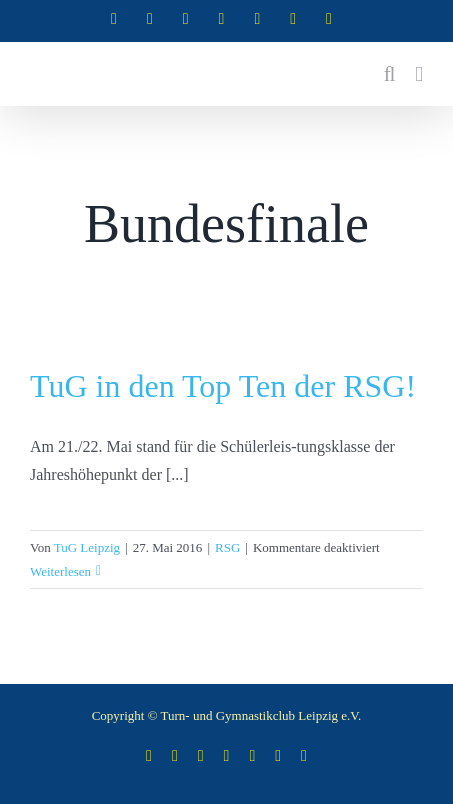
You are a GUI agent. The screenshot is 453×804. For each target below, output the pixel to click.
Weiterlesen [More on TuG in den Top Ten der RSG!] (60, 571)
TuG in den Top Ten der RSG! (223, 386)
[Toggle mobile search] (390, 74)
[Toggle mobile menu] (419, 74)
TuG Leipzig (87, 547)
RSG (227, 547)
